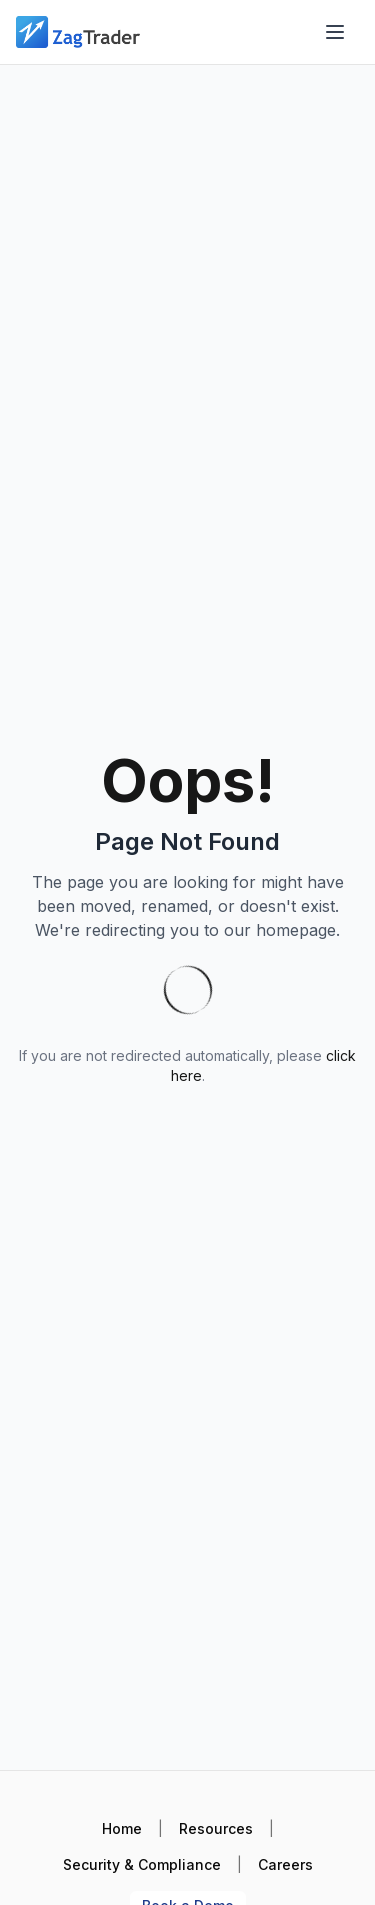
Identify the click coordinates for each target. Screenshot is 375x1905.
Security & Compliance (142, 1864)
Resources (216, 1828)
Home (122, 1828)
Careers (285, 1864)
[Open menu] (335, 32)
